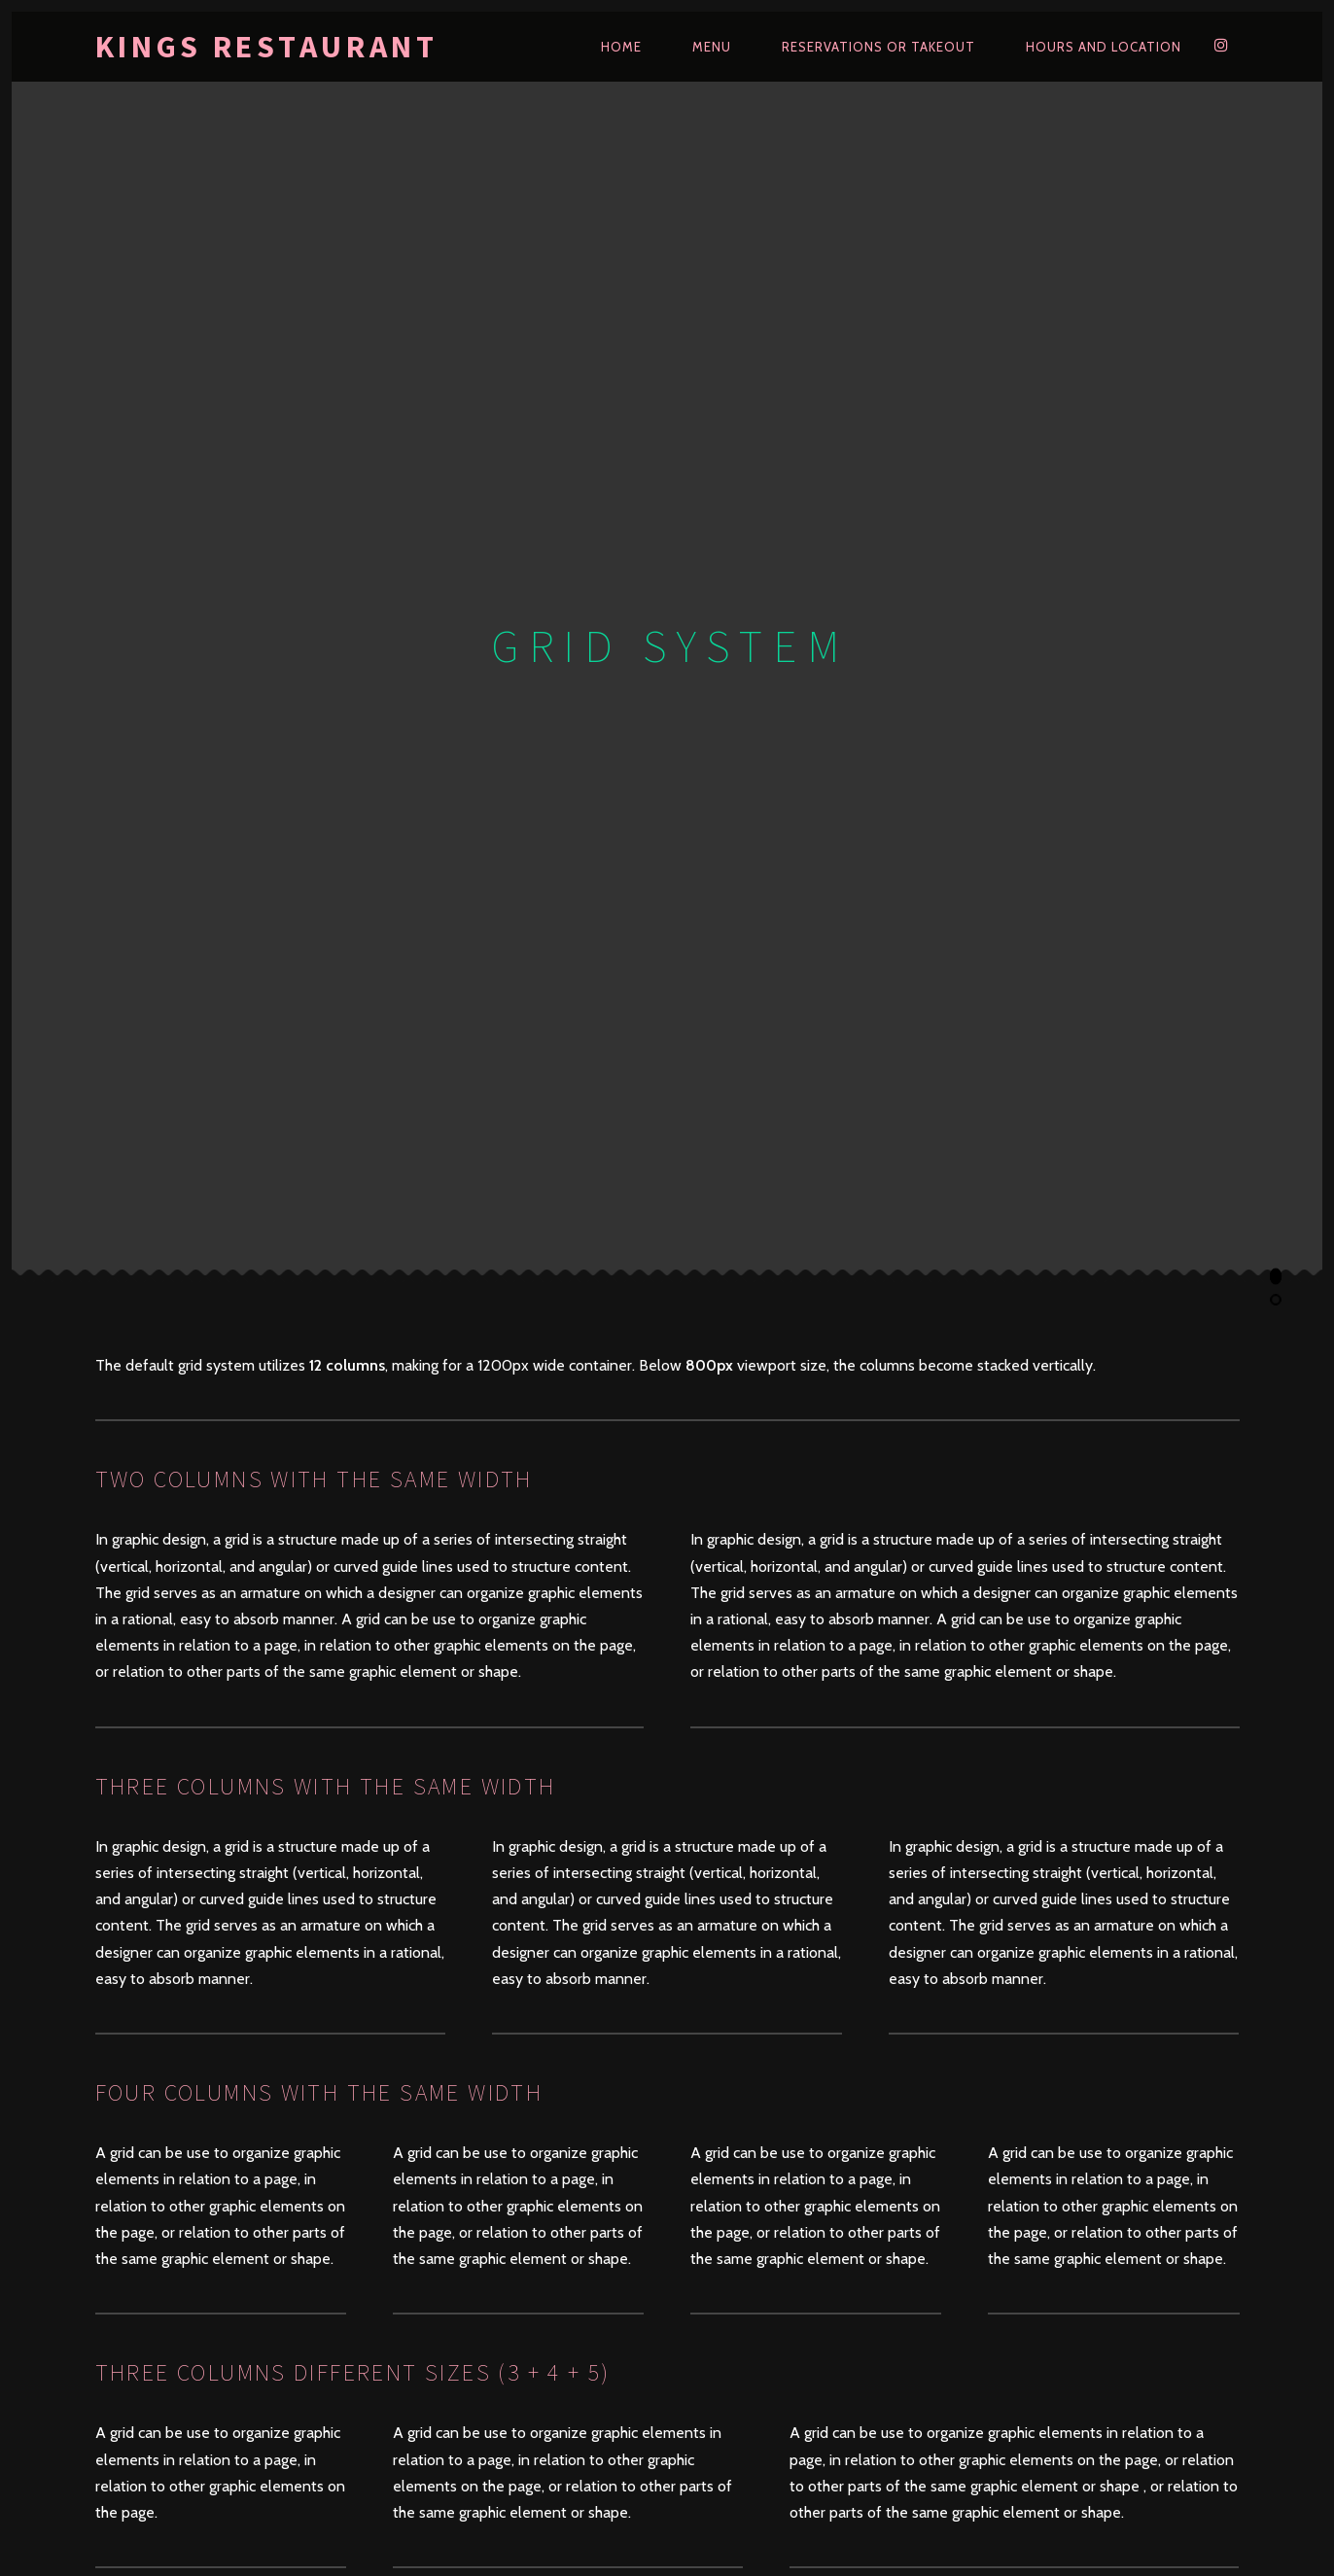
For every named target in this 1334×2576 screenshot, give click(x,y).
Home (621, 46)
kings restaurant (267, 46)
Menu (711, 46)
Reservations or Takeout (878, 46)
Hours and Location (1103, 46)
